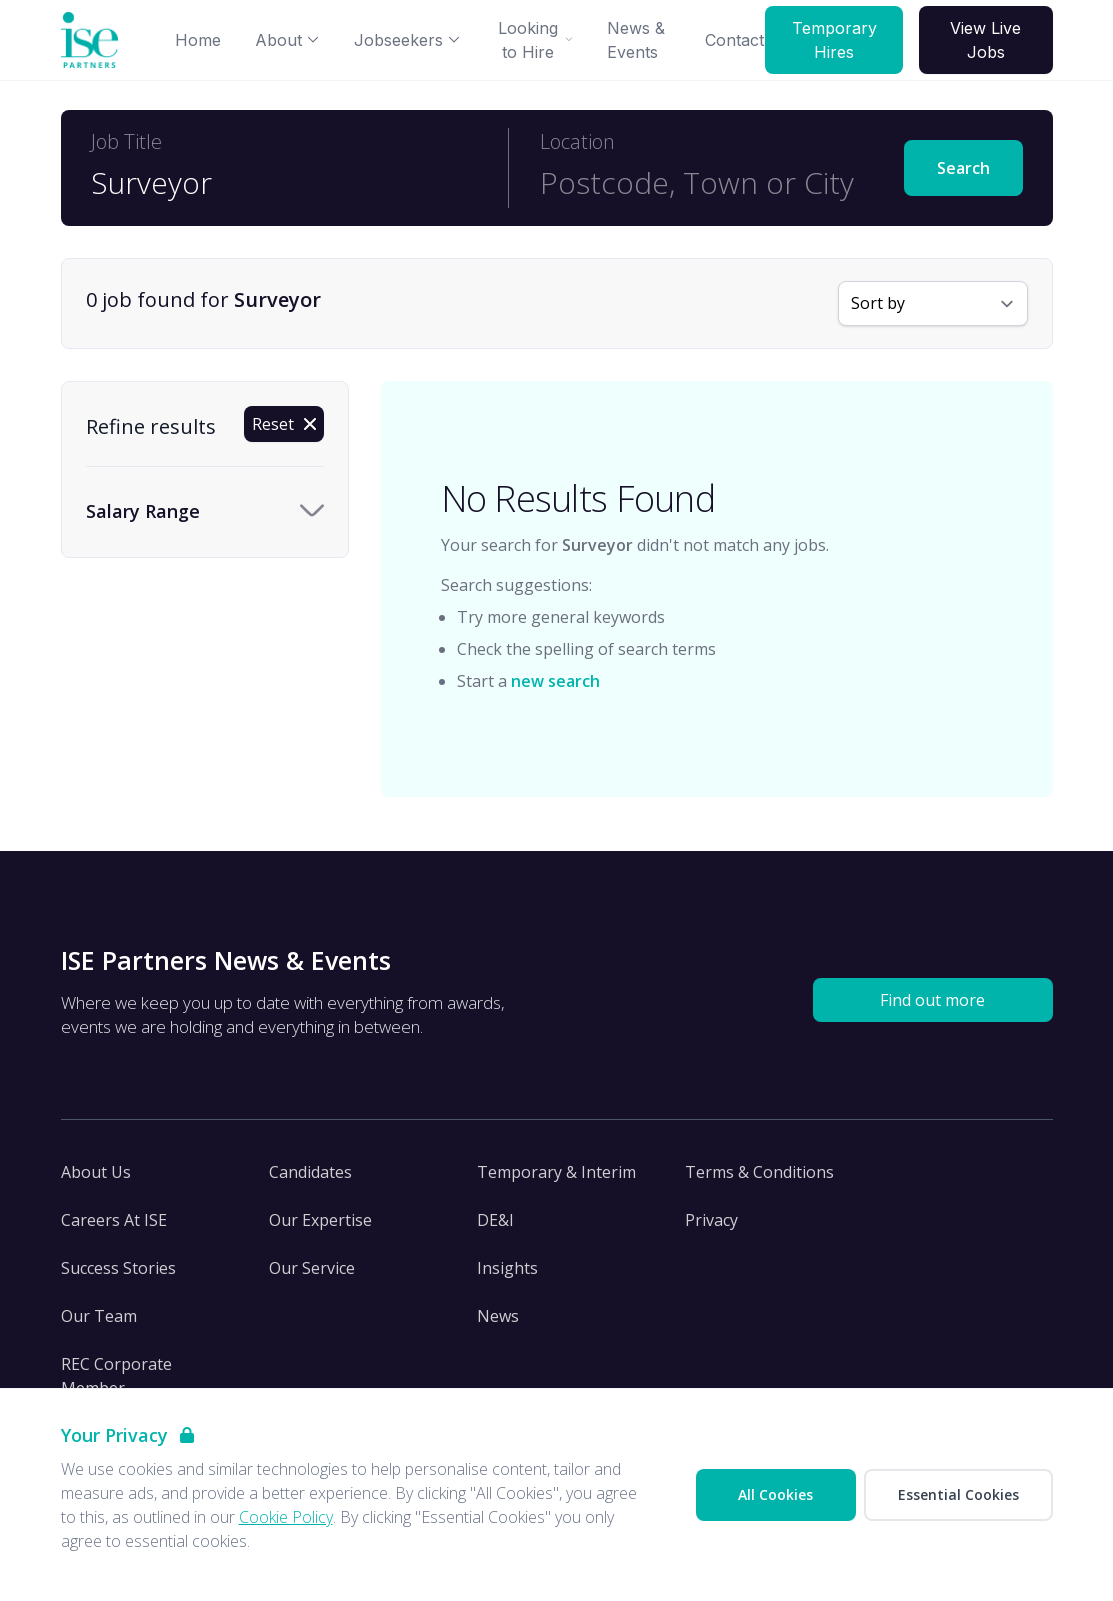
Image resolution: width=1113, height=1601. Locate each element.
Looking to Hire (535, 40)
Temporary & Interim (556, 1172)
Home (198, 40)
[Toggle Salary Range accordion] (205, 511)
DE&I (495, 1220)
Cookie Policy (286, 1517)
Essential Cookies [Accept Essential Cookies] (958, 1494)
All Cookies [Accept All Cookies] (775, 1494)
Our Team (99, 1316)
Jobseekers (407, 40)
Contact (734, 40)
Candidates (310, 1172)
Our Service (312, 1268)
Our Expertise (320, 1220)
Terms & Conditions (759, 1172)
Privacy (711, 1220)
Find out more (932, 1000)
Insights (507, 1268)
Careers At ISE (114, 1220)
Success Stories (118, 1268)
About (287, 40)
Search (963, 168)
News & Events (636, 40)
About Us (96, 1172)
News (498, 1316)
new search (555, 681)
